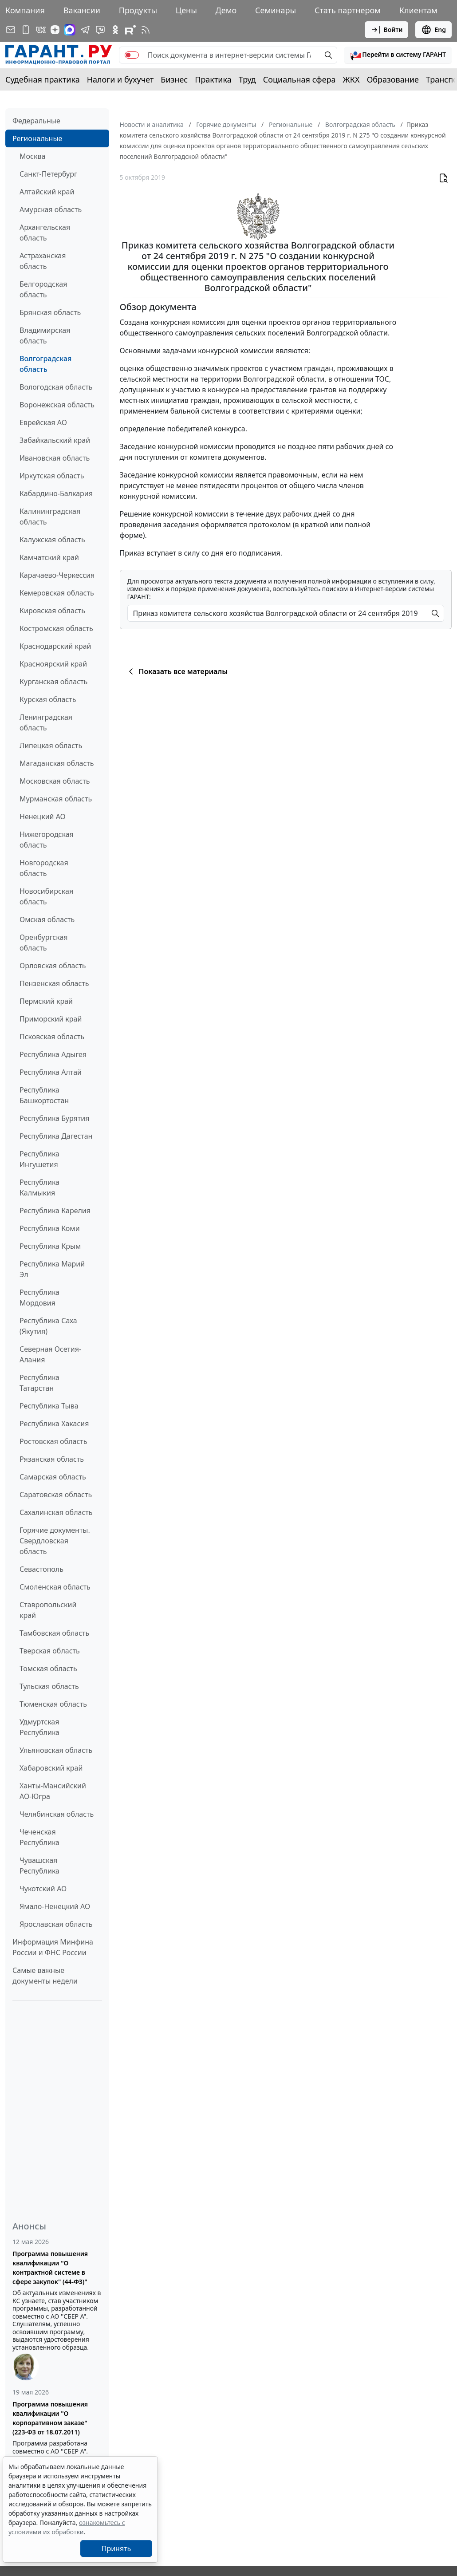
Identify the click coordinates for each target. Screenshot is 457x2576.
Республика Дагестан (56, 1136)
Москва (32, 156)
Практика (213, 79)
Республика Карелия (55, 1210)
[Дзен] (55, 29)
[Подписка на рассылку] (10, 29)
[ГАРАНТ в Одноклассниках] (115, 29)
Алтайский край (47, 192)
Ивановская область (55, 458)
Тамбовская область (54, 1633)
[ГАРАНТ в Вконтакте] (40, 29)
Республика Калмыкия (39, 1187)
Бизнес (174, 79)
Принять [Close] (116, 2548)
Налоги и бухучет (120, 79)
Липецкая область (51, 745)
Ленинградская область (46, 722)
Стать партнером (348, 10)
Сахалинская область (56, 1512)
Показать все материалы (177, 671)
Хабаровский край (51, 1768)
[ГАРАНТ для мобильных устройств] (25, 29)
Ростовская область (53, 1441)
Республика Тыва (49, 1406)
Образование (393, 79)
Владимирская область (45, 335)
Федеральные (36, 121)
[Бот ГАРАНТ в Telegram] (100, 29)
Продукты (138, 10)
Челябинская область (57, 1814)
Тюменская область (53, 1704)
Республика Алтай (51, 1072)
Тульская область (49, 1686)
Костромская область (56, 628)
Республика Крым (50, 1246)
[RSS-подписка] (145, 29)
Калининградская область (50, 516)
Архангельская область (45, 232)
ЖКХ (351, 79)
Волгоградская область (45, 364)
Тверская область (50, 1651)
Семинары (275, 10)
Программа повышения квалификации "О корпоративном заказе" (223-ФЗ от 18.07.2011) (50, 2418)
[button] (398, 55)
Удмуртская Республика (39, 1727)
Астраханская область (43, 261)
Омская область (47, 919)
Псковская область (52, 1036)
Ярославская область (56, 1924)
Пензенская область (54, 983)
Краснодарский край (55, 646)
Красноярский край (53, 664)
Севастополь (41, 1569)
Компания (25, 10)
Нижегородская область (47, 839)
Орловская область (53, 965)
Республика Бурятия (54, 1118)
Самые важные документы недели (45, 1975)
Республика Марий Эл (52, 1269)
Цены (186, 10)
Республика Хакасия (54, 1423)
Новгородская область (44, 868)
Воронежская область (57, 405)
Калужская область (52, 539)
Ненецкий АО (43, 816)
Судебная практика (42, 79)
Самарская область (53, 1477)
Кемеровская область (57, 593)
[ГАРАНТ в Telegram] (85, 29)
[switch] (132, 55)
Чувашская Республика (39, 1865)
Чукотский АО (43, 1889)
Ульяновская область (56, 1750)
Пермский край (46, 1001)
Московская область (55, 781)
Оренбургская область (44, 942)
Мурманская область (56, 799)
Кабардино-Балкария (56, 493)
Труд (247, 79)
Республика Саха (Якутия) (48, 1326)
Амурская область (51, 209)
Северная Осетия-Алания (50, 1354)
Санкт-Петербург (48, 174)
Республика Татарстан (39, 1383)
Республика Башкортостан (44, 1095)
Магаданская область (57, 763)
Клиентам (418, 10)
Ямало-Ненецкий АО (55, 1906)
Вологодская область (56, 387)
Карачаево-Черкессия (57, 575)
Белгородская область (43, 289)
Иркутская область (52, 476)
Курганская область (53, 681)
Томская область (48, 1668)
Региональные (37, 138)
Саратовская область (56, 1494)
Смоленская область (55, 1587)
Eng (433, 29)
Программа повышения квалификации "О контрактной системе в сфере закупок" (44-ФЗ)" (50, 2267)
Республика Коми (50, 1228)
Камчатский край (49, 557)
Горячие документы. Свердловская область (55, 1540)
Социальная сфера (299, 79)
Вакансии (81, 10)
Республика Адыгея (53, 1054)
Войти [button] (386, 29)
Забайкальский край (55, 440)
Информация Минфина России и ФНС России (52, 1947)
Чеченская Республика (39, 1837)
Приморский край (51, 1019)
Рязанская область (52, 1459)
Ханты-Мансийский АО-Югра (53, 1791)
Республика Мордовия (39, 1297)
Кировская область (52, 610)
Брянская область (50, 312)
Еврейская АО (43, 422)
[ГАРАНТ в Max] (69, 30)
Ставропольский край (48, 1610)
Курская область (48, 699)
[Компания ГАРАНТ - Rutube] (130, 29)
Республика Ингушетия (39, 1159)
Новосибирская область (46, 896)
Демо (226, 10)
